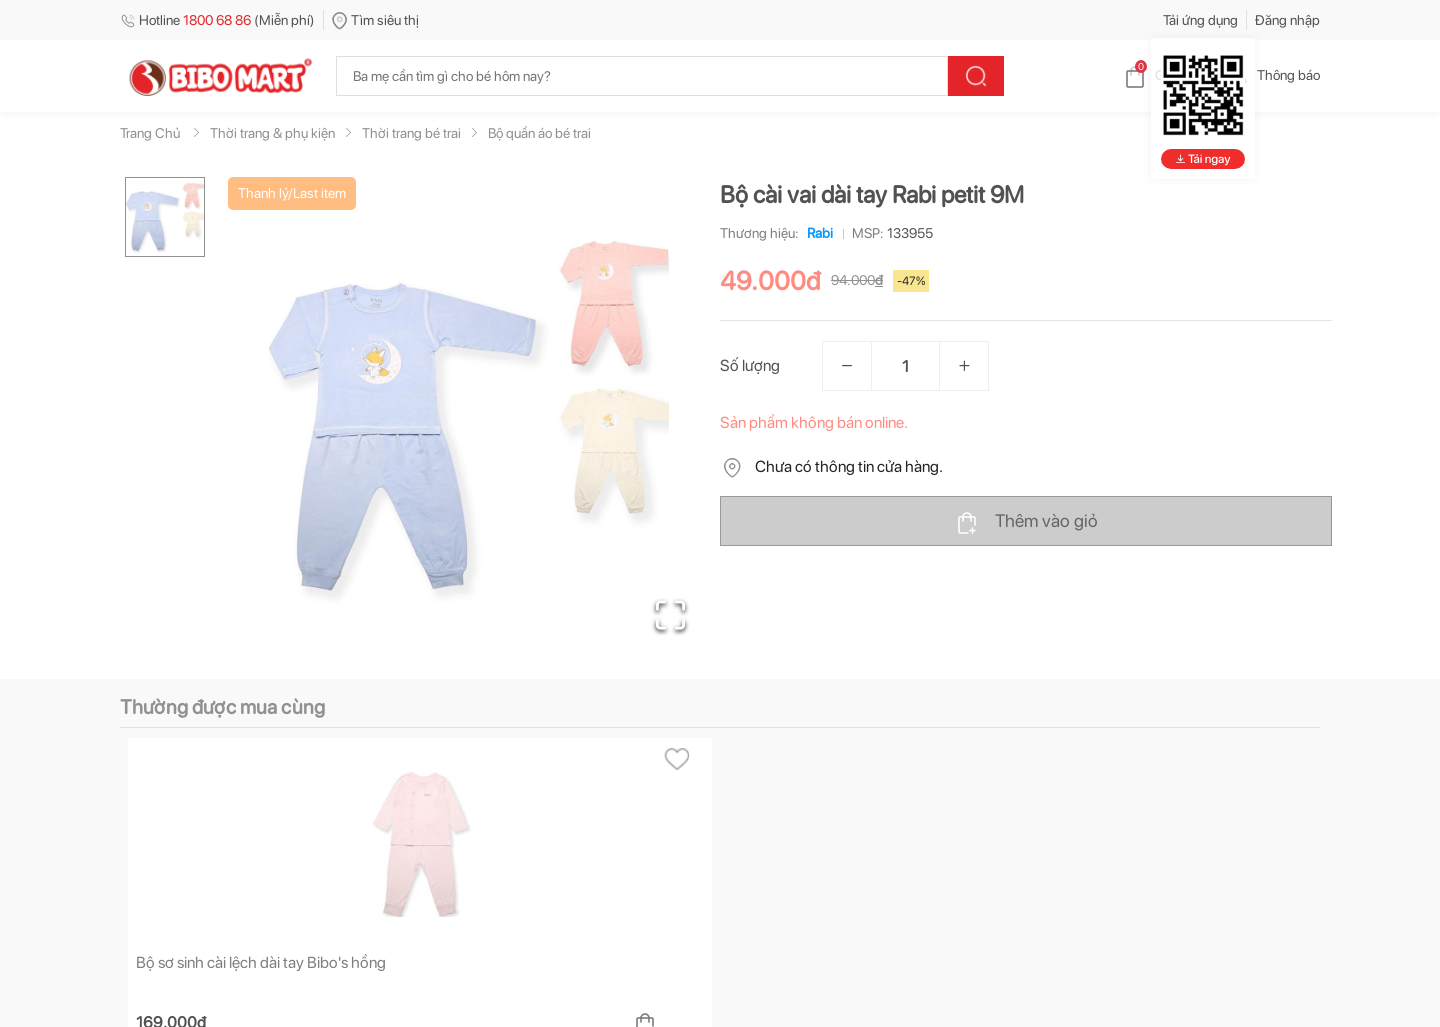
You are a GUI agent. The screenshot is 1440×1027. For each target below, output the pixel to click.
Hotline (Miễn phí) (217, 20)
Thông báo (1272, 75)
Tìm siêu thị (375, 20)
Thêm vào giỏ (1026, 522)
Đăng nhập (1287, 20)
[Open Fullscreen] (670, 615)
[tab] (189, 780)
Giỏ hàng (1165, 75)
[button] (469, 416)
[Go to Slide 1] (165, 217)
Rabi (816, 233)
